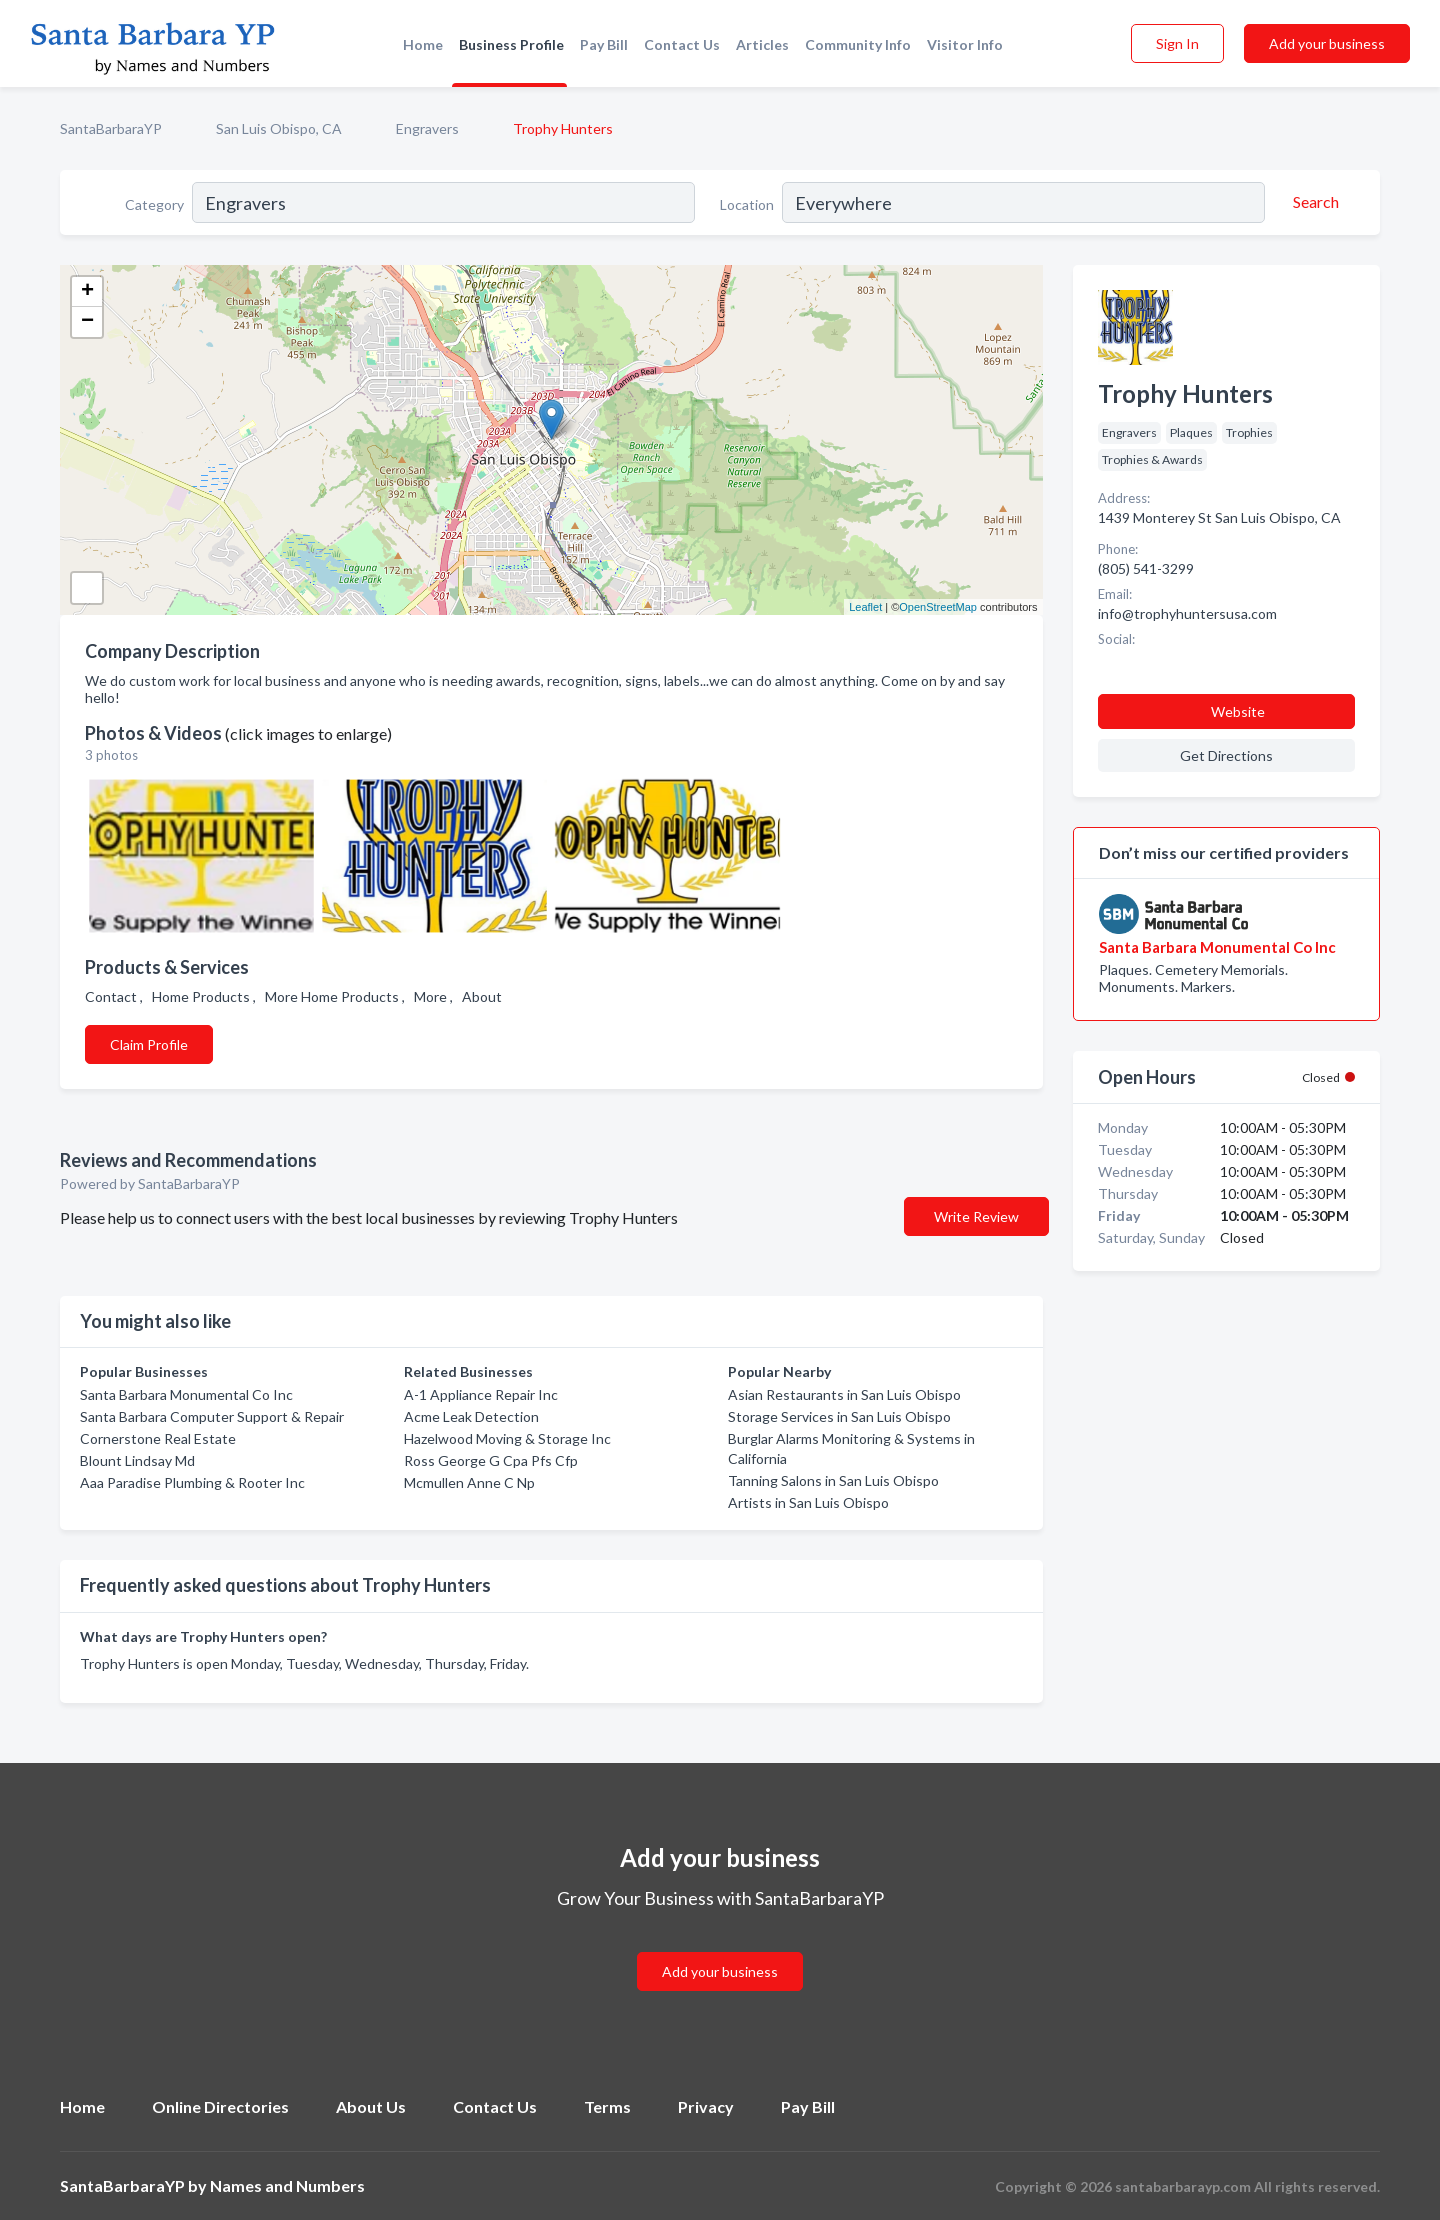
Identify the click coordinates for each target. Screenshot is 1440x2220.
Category (154, 204)
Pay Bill (604, 44)
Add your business (1327, 43)
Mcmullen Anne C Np (469, 1482)
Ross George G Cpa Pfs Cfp (491, 1460)
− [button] (87, 322)
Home (423, 44)
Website (1238, 711)
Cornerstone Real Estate (158, 1438)
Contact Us (682, 44)
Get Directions (1226, 755)
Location (747, 204)
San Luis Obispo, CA (279, 128)
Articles (762, 44)
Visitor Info (965, 44)
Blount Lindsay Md (137, 1460)
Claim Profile (149, 1044)
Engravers (427, 128)
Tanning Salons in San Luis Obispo (833, 1480)
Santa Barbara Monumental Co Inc (186, 1394)
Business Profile (511, 44)
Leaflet (865, 607)
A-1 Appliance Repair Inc (481, 1394)
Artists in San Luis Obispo (808, 1502)
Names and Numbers (287, 2185)
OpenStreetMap (938, 607)
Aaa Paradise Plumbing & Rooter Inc (192, 1482)
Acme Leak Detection (471, 1416)
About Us (371, 2106)
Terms (607, 2106)
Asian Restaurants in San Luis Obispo (844, 1394)
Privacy (706, 2106)
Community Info (858, 44)
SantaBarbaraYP (111, 128)
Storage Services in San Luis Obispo (839, 1416)
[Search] (1313, 202)
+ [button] (87, 292)
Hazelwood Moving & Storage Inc (507, 1438)
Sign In (1177, 43)
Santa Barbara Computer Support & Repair (212, 1416)
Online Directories (220, 2106)
